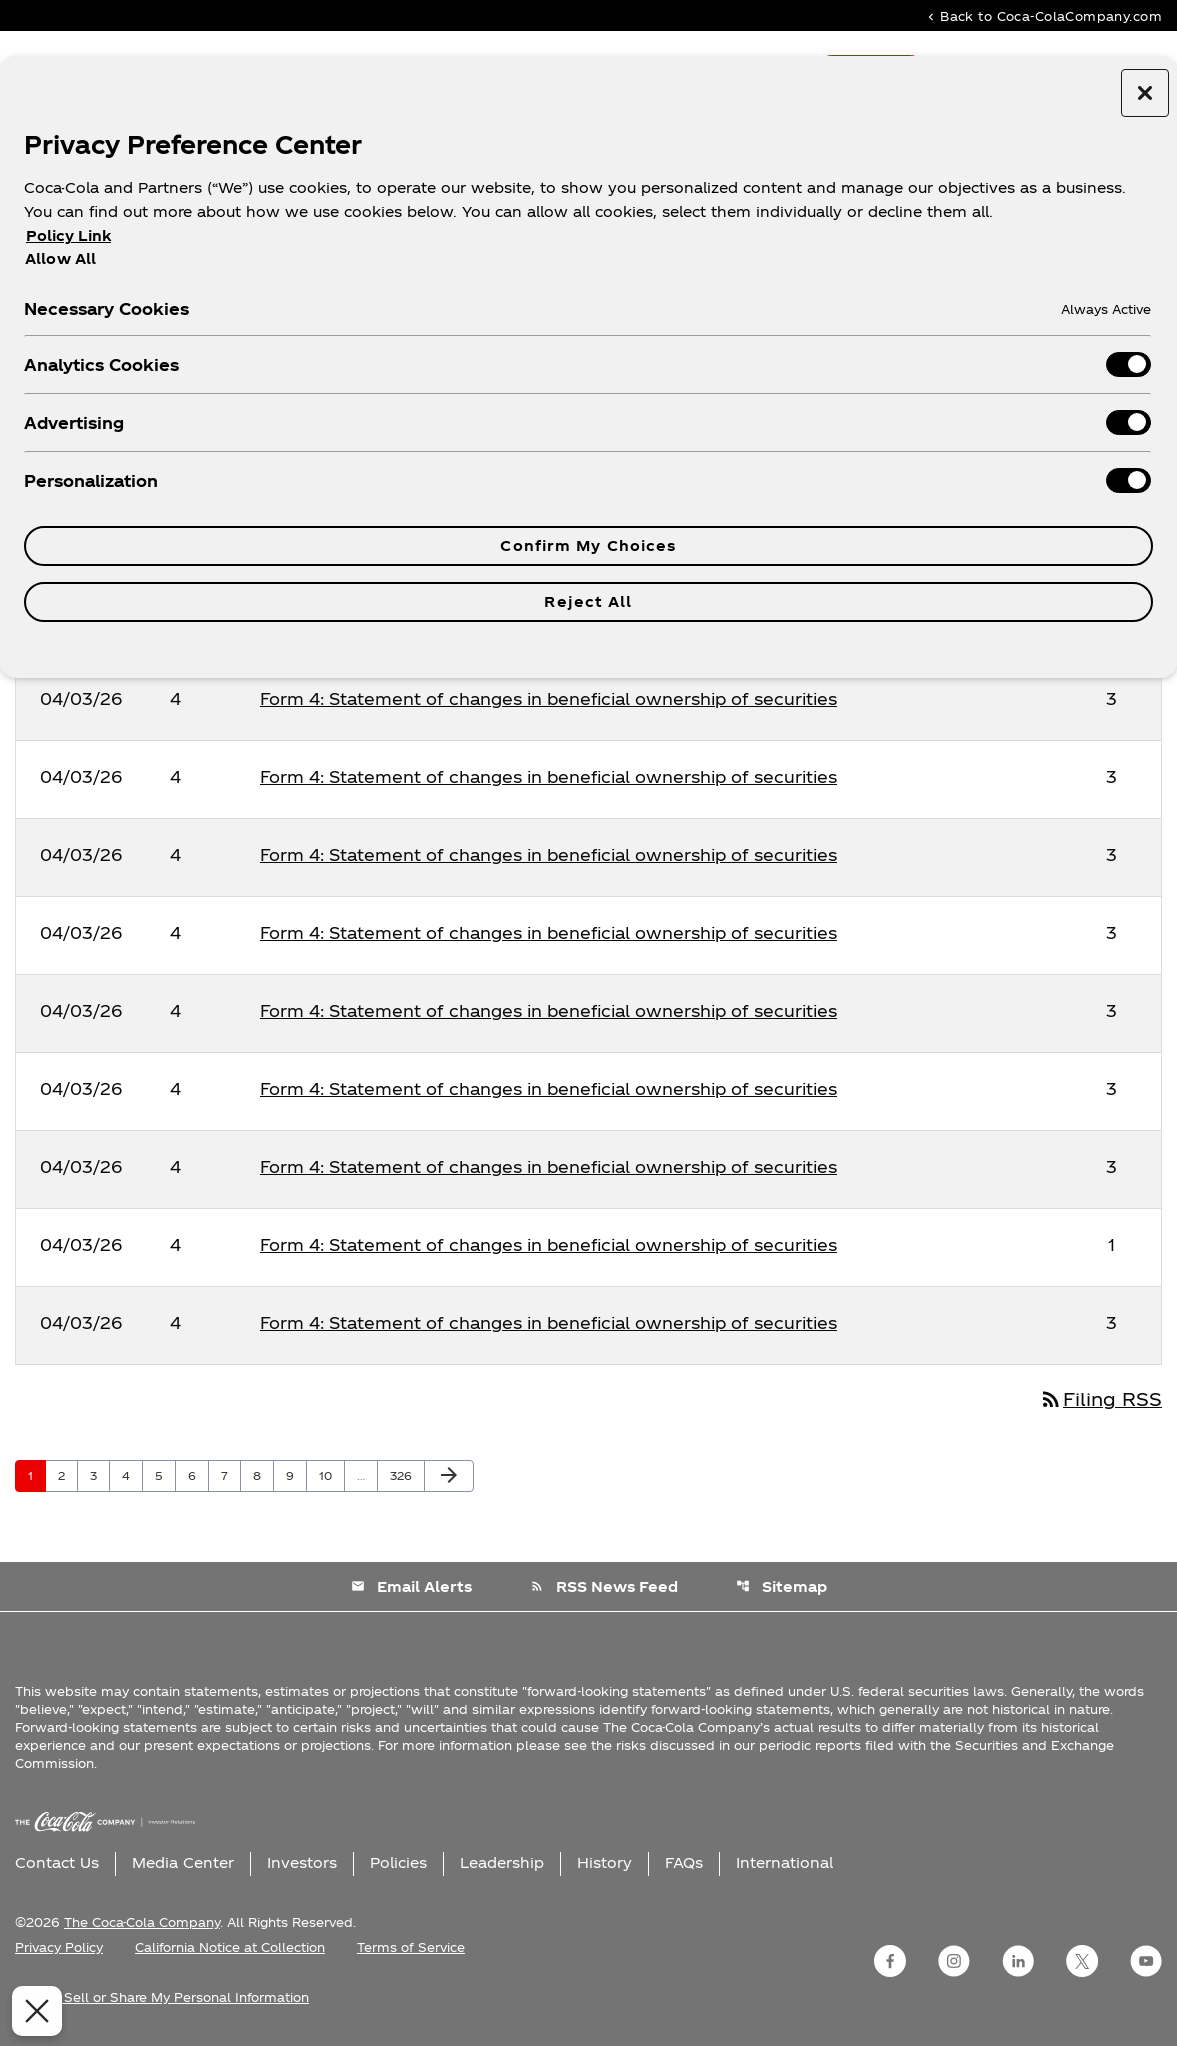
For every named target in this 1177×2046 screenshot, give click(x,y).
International (784, 1862)
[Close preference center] (1145, 93)
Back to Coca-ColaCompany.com (1043, 15)
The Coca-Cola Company (142, 1922)
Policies (398, 1862)
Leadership (502, 1862)
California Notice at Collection (230, 1947)
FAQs (684, 1862)
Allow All (60, 258)
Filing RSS (1100, 1398)
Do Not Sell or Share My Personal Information (162, 1997)
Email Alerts (411, 1586)
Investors (302, 1862)
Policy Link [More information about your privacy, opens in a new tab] (68, 235)
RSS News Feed (604, 1586)
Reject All (588, 601)
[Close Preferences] (33, 2011)
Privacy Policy (59, 1947)
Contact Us (57, 1862)
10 (331, 1475)
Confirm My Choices (588, 545)
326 (404, 1475)
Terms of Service (411, 1947)
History (604, 1862)
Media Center (183, 1862)
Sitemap (781, 1586)
